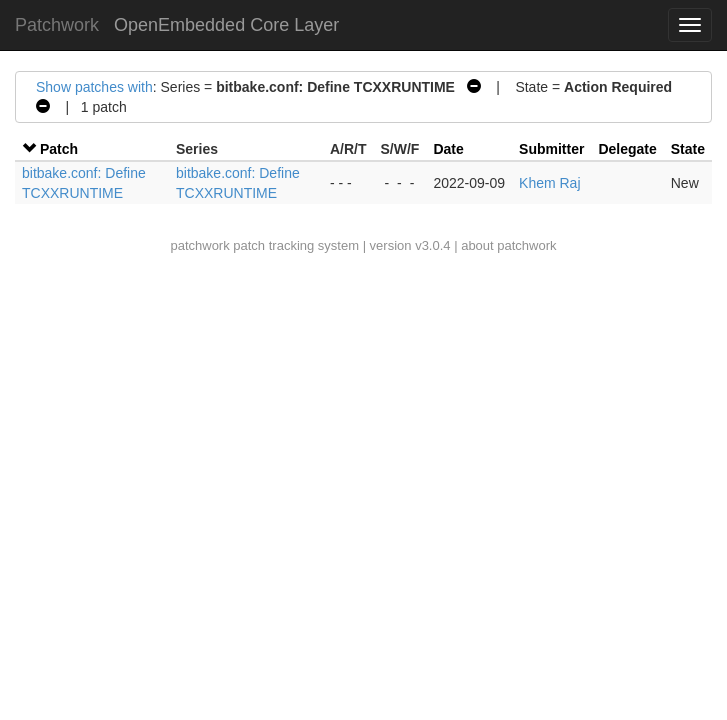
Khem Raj (549, 183)
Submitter (551, 149)
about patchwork (508, 245)
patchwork (199, 245)
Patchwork (57, 25)
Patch (59, 149)
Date (448, 149)
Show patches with (94, 87)
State (688, 149)
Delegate (627, 149)
